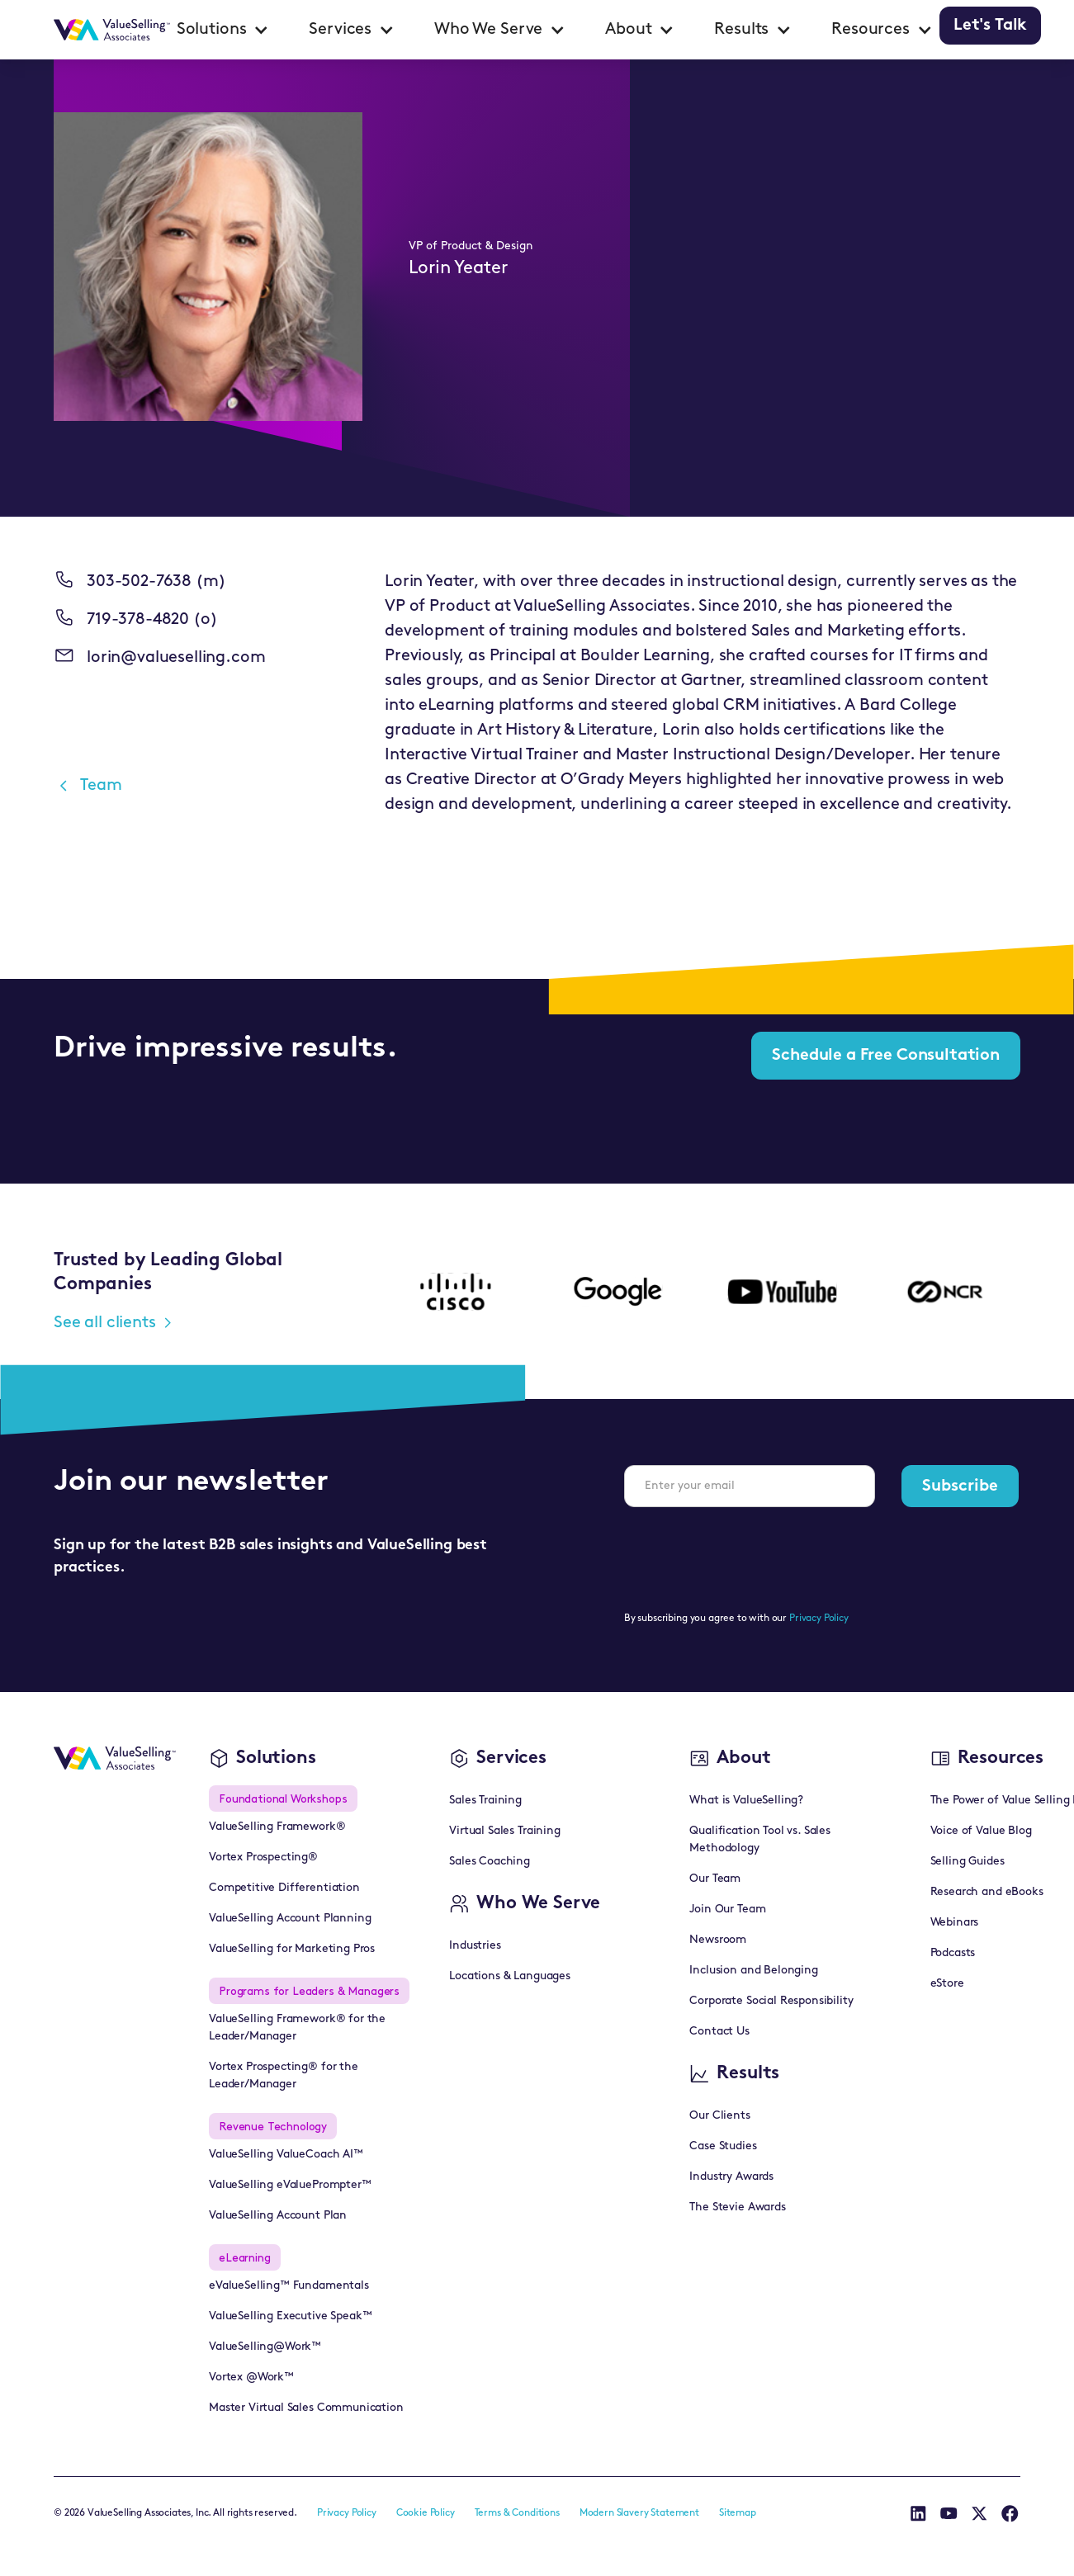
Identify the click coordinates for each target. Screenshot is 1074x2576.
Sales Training (485, 1800)
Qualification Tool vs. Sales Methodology (759, 1840)
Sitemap (737, 2513)
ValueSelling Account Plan (278, 2216)
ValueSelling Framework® (277, 1827)
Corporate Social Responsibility (771, 2001)
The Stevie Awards (737, 2207)
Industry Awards (731, 2177)
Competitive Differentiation (284, 1888)
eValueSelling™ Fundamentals (289, 2286)
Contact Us (719, 2031)
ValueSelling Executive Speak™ (290, 2316)
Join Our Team (727, 1909)
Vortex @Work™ (251, 2377)
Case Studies (722, 2146)
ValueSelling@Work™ (265, 2347)
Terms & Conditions (517, 2513)
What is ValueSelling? (746, 1800)
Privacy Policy (819, 1619)
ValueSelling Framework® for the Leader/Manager (297, 2028)
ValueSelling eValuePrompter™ (290, 2185)
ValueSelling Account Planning (290, 1918)
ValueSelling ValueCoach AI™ (286, 2154)
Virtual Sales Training (504, 1831)
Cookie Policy (425, 2513)
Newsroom (717, 1940)
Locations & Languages (509, 1976)
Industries (474, 1946)
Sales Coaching (489, 1861)
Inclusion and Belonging (753, 1970)
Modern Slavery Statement (639, 2513)
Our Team (714, 1879)
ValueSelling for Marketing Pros (292, 1949)
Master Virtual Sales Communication (306, 2408)
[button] (223, 30)
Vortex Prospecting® (263, 1857)
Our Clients (719, 2116)
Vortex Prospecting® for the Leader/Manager (283, 2076)
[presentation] (749, 1552)
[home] (112, 29)
